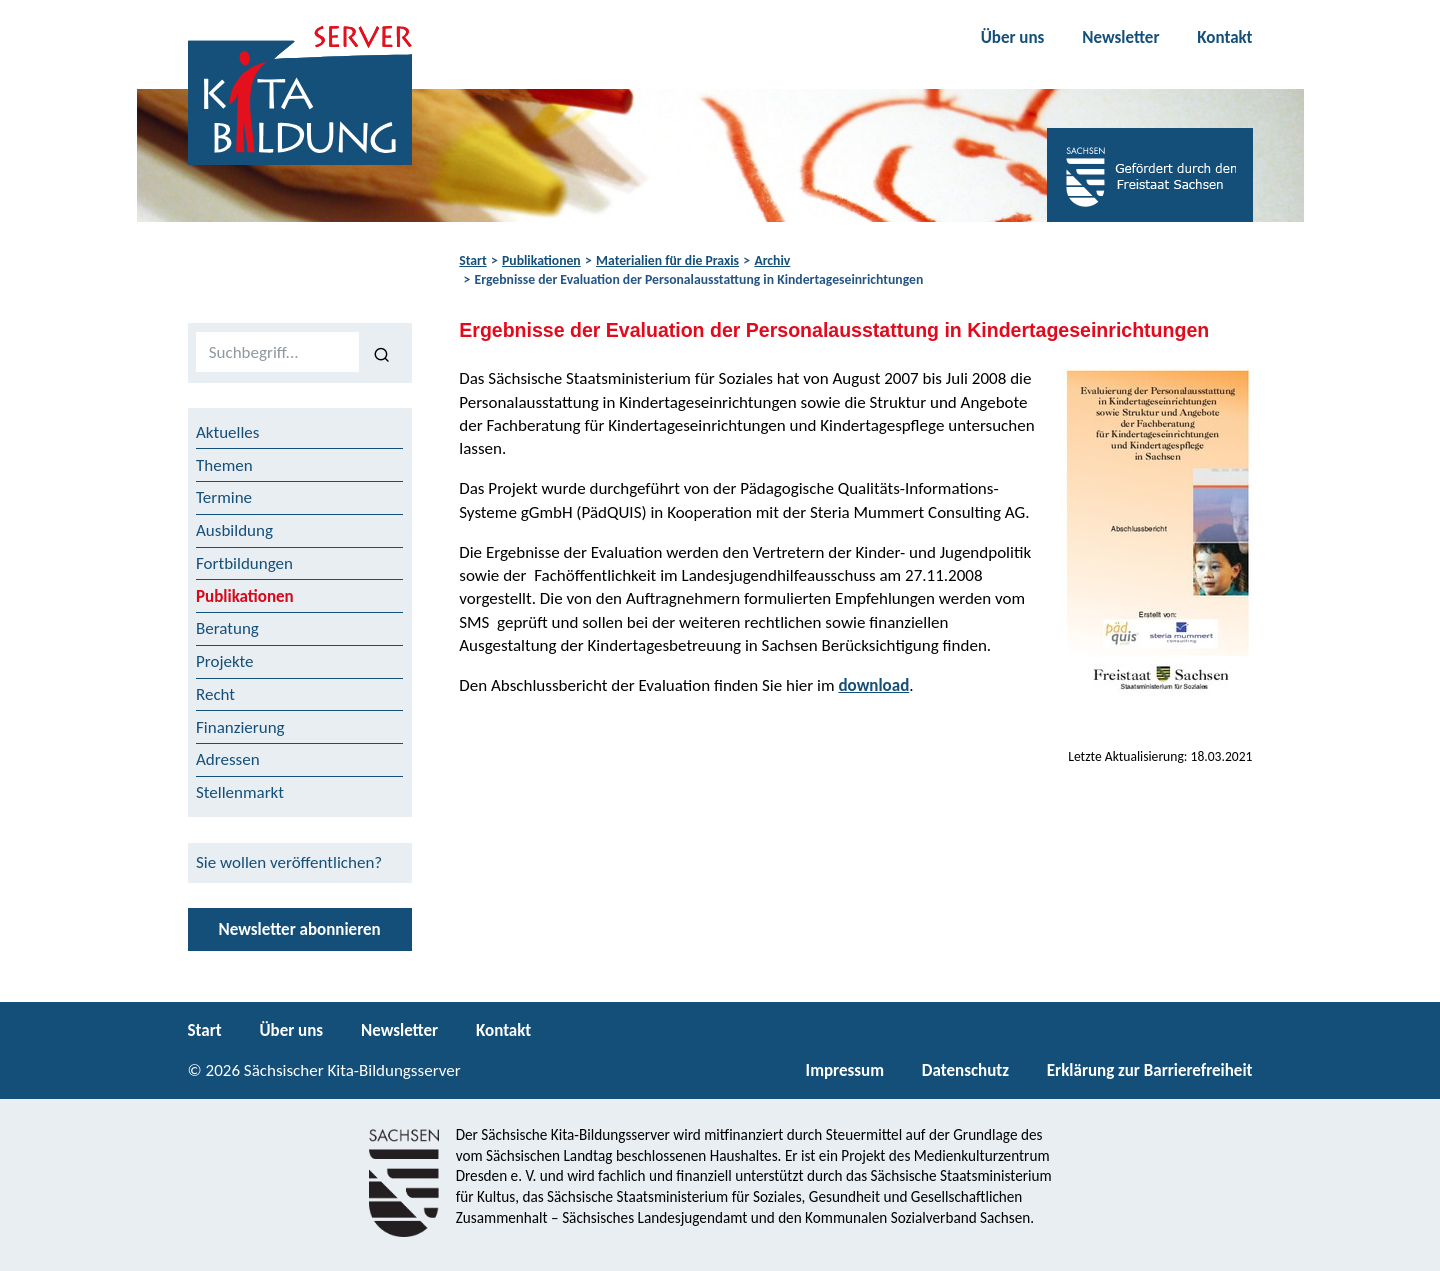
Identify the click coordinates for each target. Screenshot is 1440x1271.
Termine (224, 497)
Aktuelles (227, 432)
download (873, 685)
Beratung (227, 628)
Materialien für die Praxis (667, 260)
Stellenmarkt (240, 792)
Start (472, 260)
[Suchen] (381, 353)
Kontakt (1224, 37)
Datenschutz (965, 1070)
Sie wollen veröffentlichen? (289, 862)
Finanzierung (240, 727)
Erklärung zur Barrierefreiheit (1150, 1070)
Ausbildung (234, 530)
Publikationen (541, 260)
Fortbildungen (244, 563)
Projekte (225, 661)
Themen (224, 465)
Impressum (845, 1070)
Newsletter (1120, 37)
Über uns (1013, 37)
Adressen (228, 759)
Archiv (772, 260)
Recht (215, 694)
